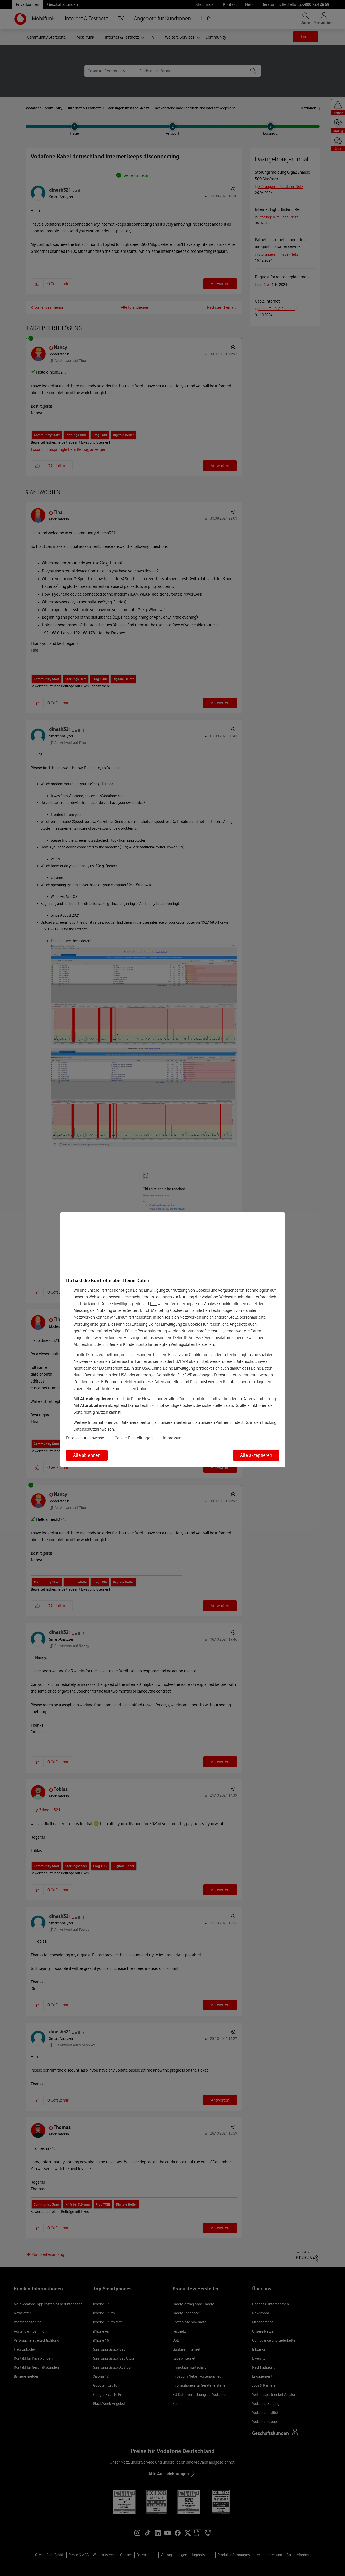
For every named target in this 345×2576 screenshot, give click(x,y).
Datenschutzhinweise (85, 1437)
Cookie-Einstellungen (134, 1437)
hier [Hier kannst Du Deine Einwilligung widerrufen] (153, 1303)
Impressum (173, 1437)
